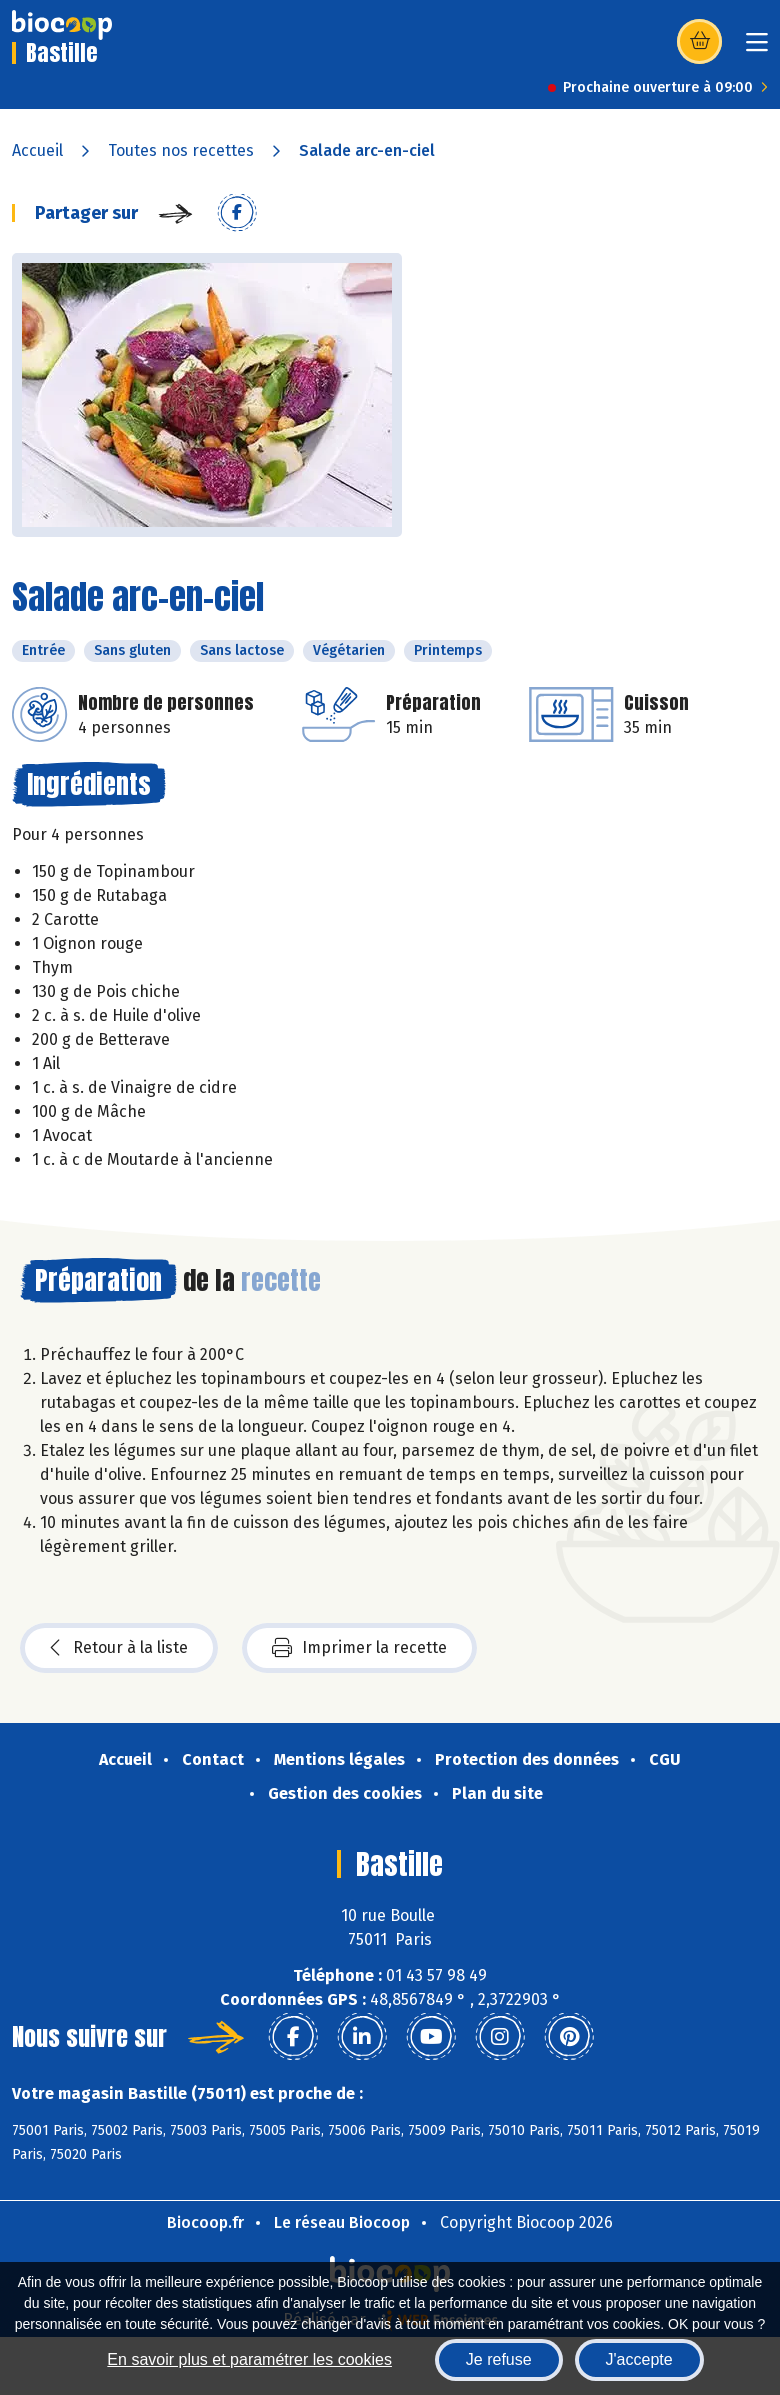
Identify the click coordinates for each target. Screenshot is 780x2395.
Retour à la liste (119, 1648)
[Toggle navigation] (757, 48)
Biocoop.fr (205, 2222)
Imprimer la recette (359, 1648)
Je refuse (499, 2359)
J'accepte (639, 2359)
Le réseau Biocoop (342, 2222)
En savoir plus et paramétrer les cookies (249, 2359)
